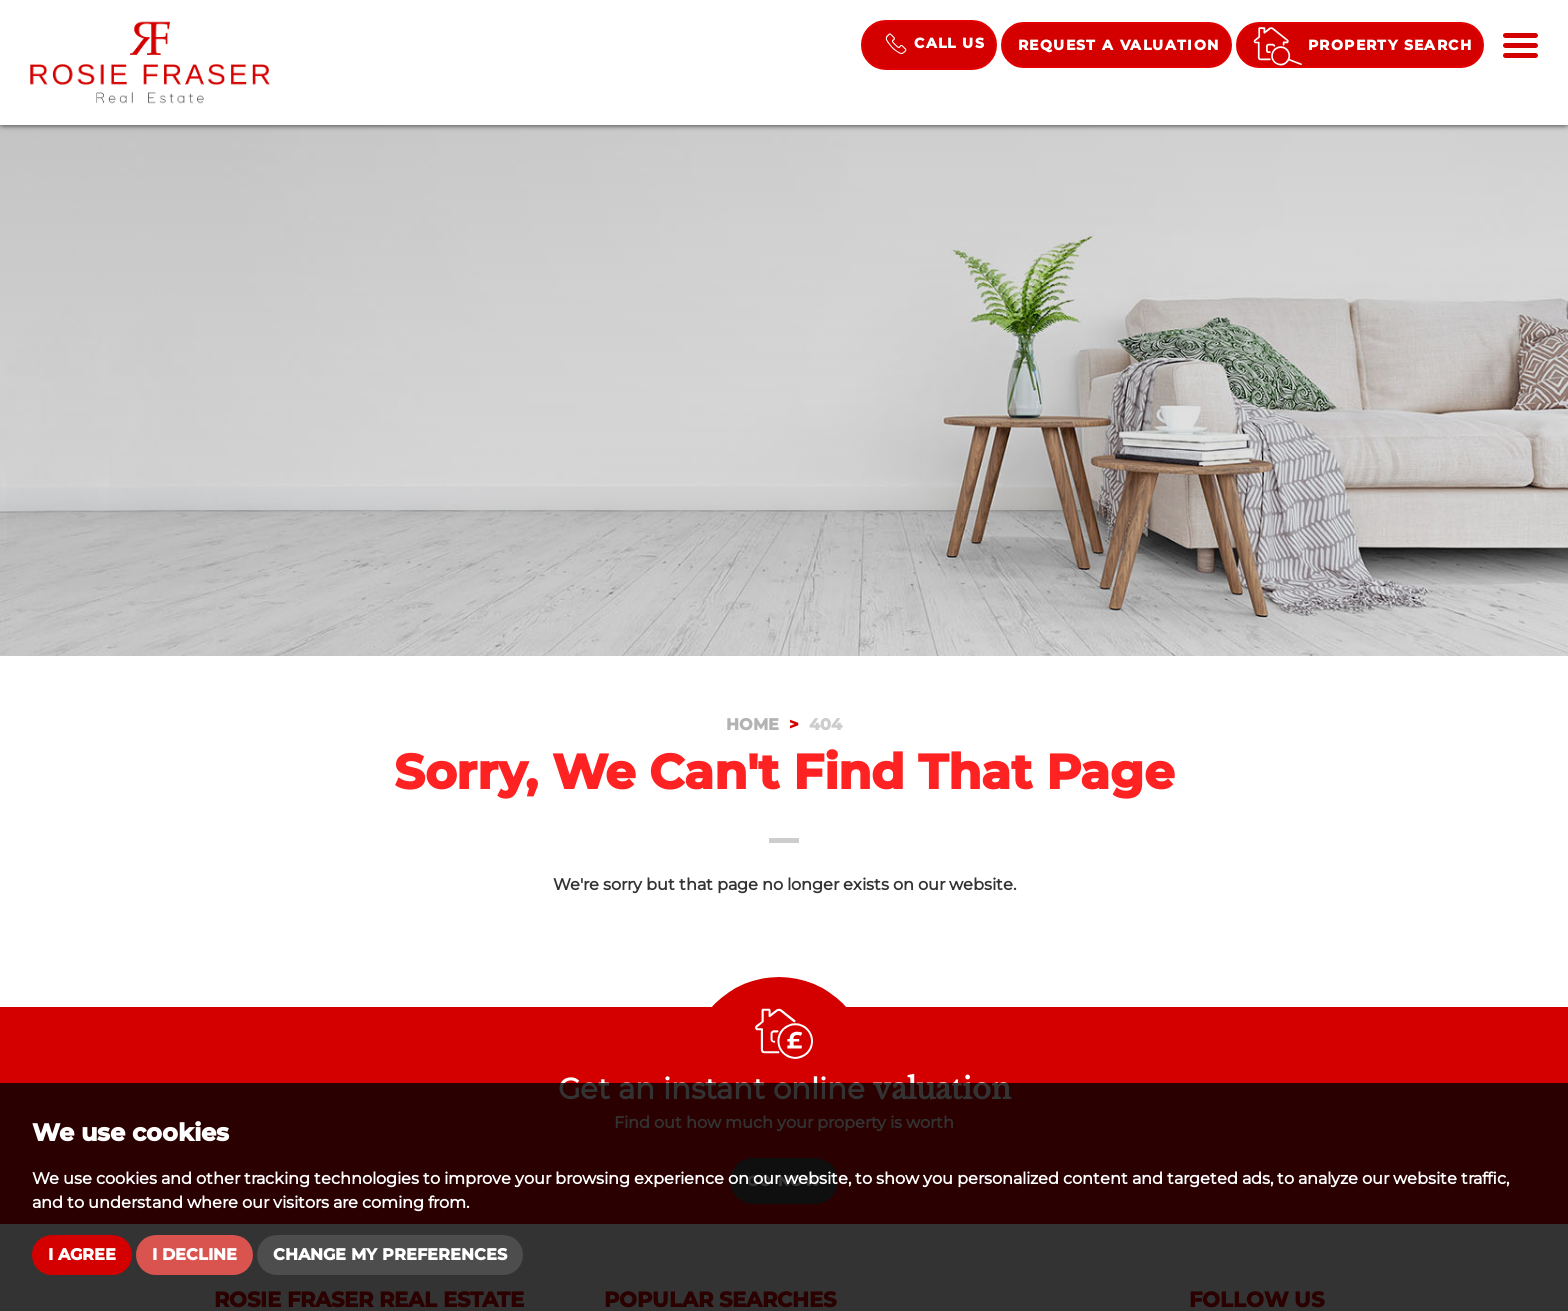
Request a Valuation (1119, 45)
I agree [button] (82, 1254)
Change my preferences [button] (390, 1254)
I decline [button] (194, 1254)
